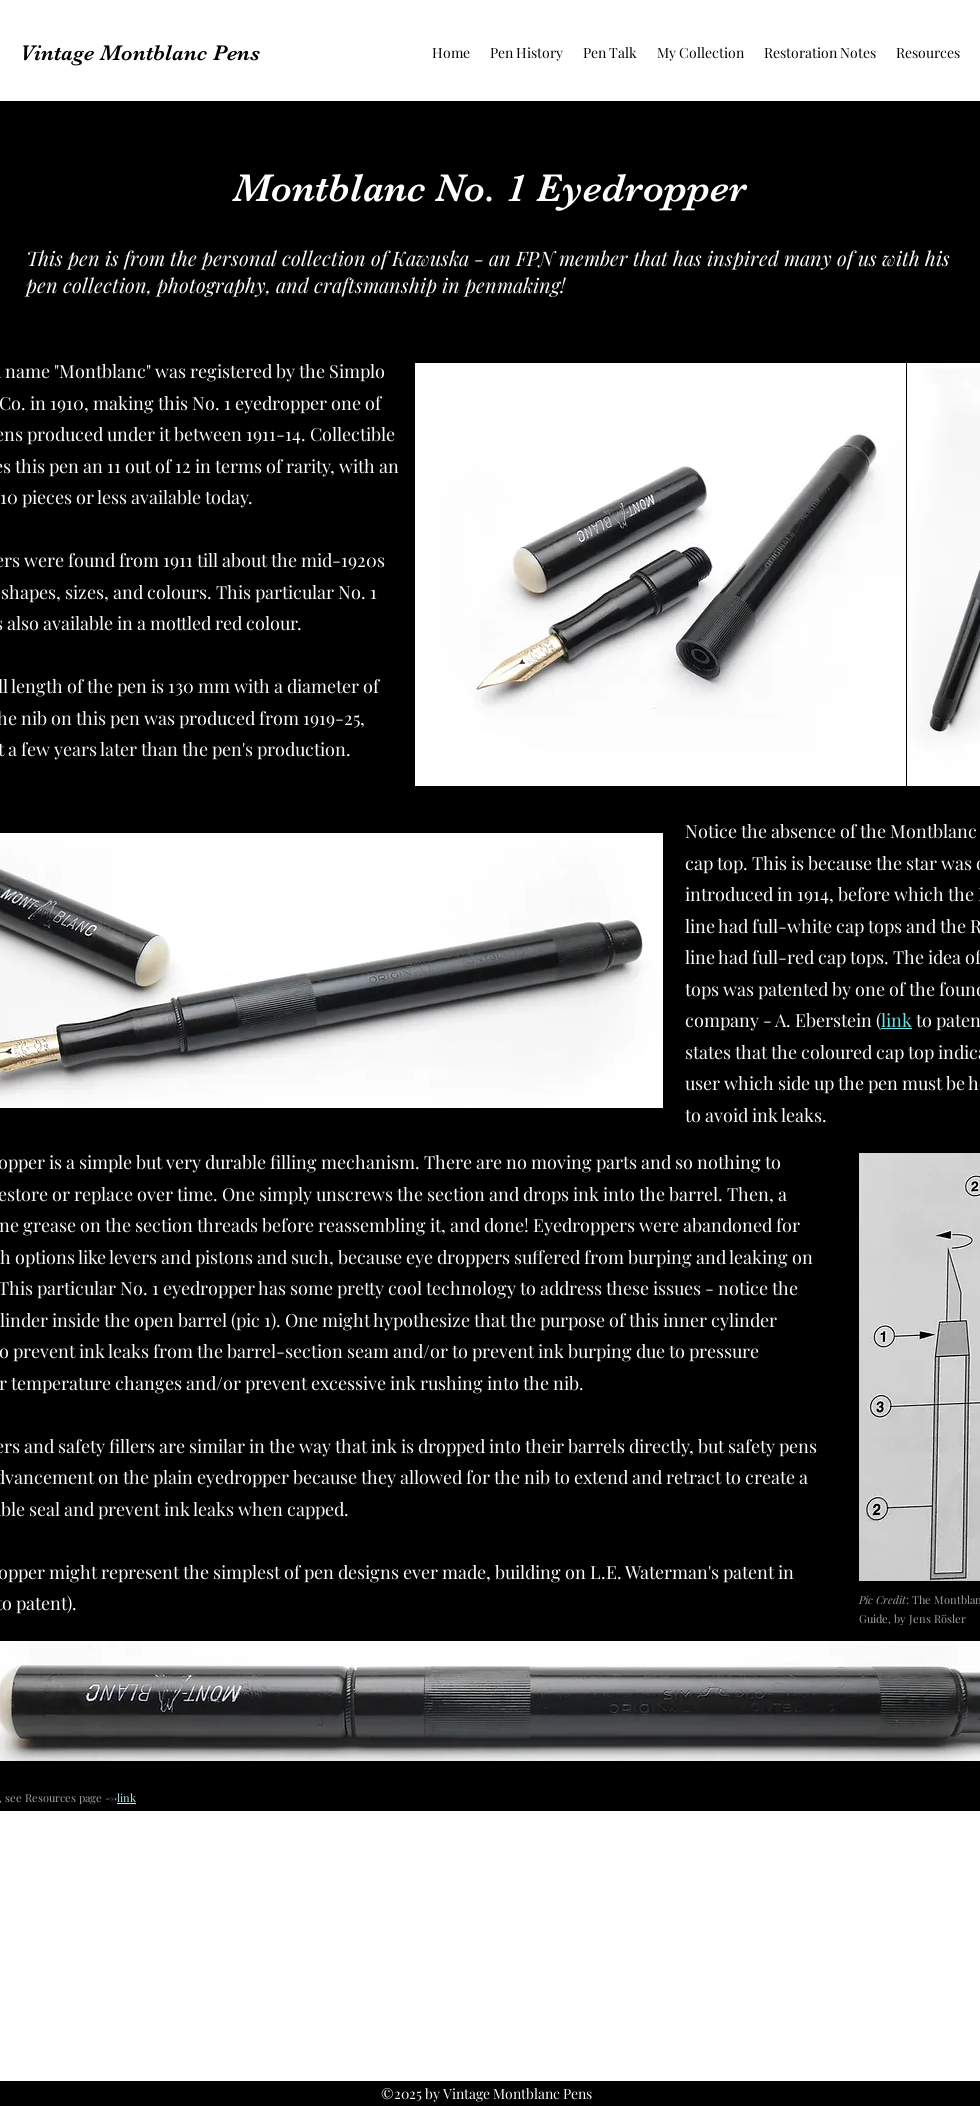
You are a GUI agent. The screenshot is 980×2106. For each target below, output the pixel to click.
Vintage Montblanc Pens (140, 52)
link (896, 1020)
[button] (526, 53)
